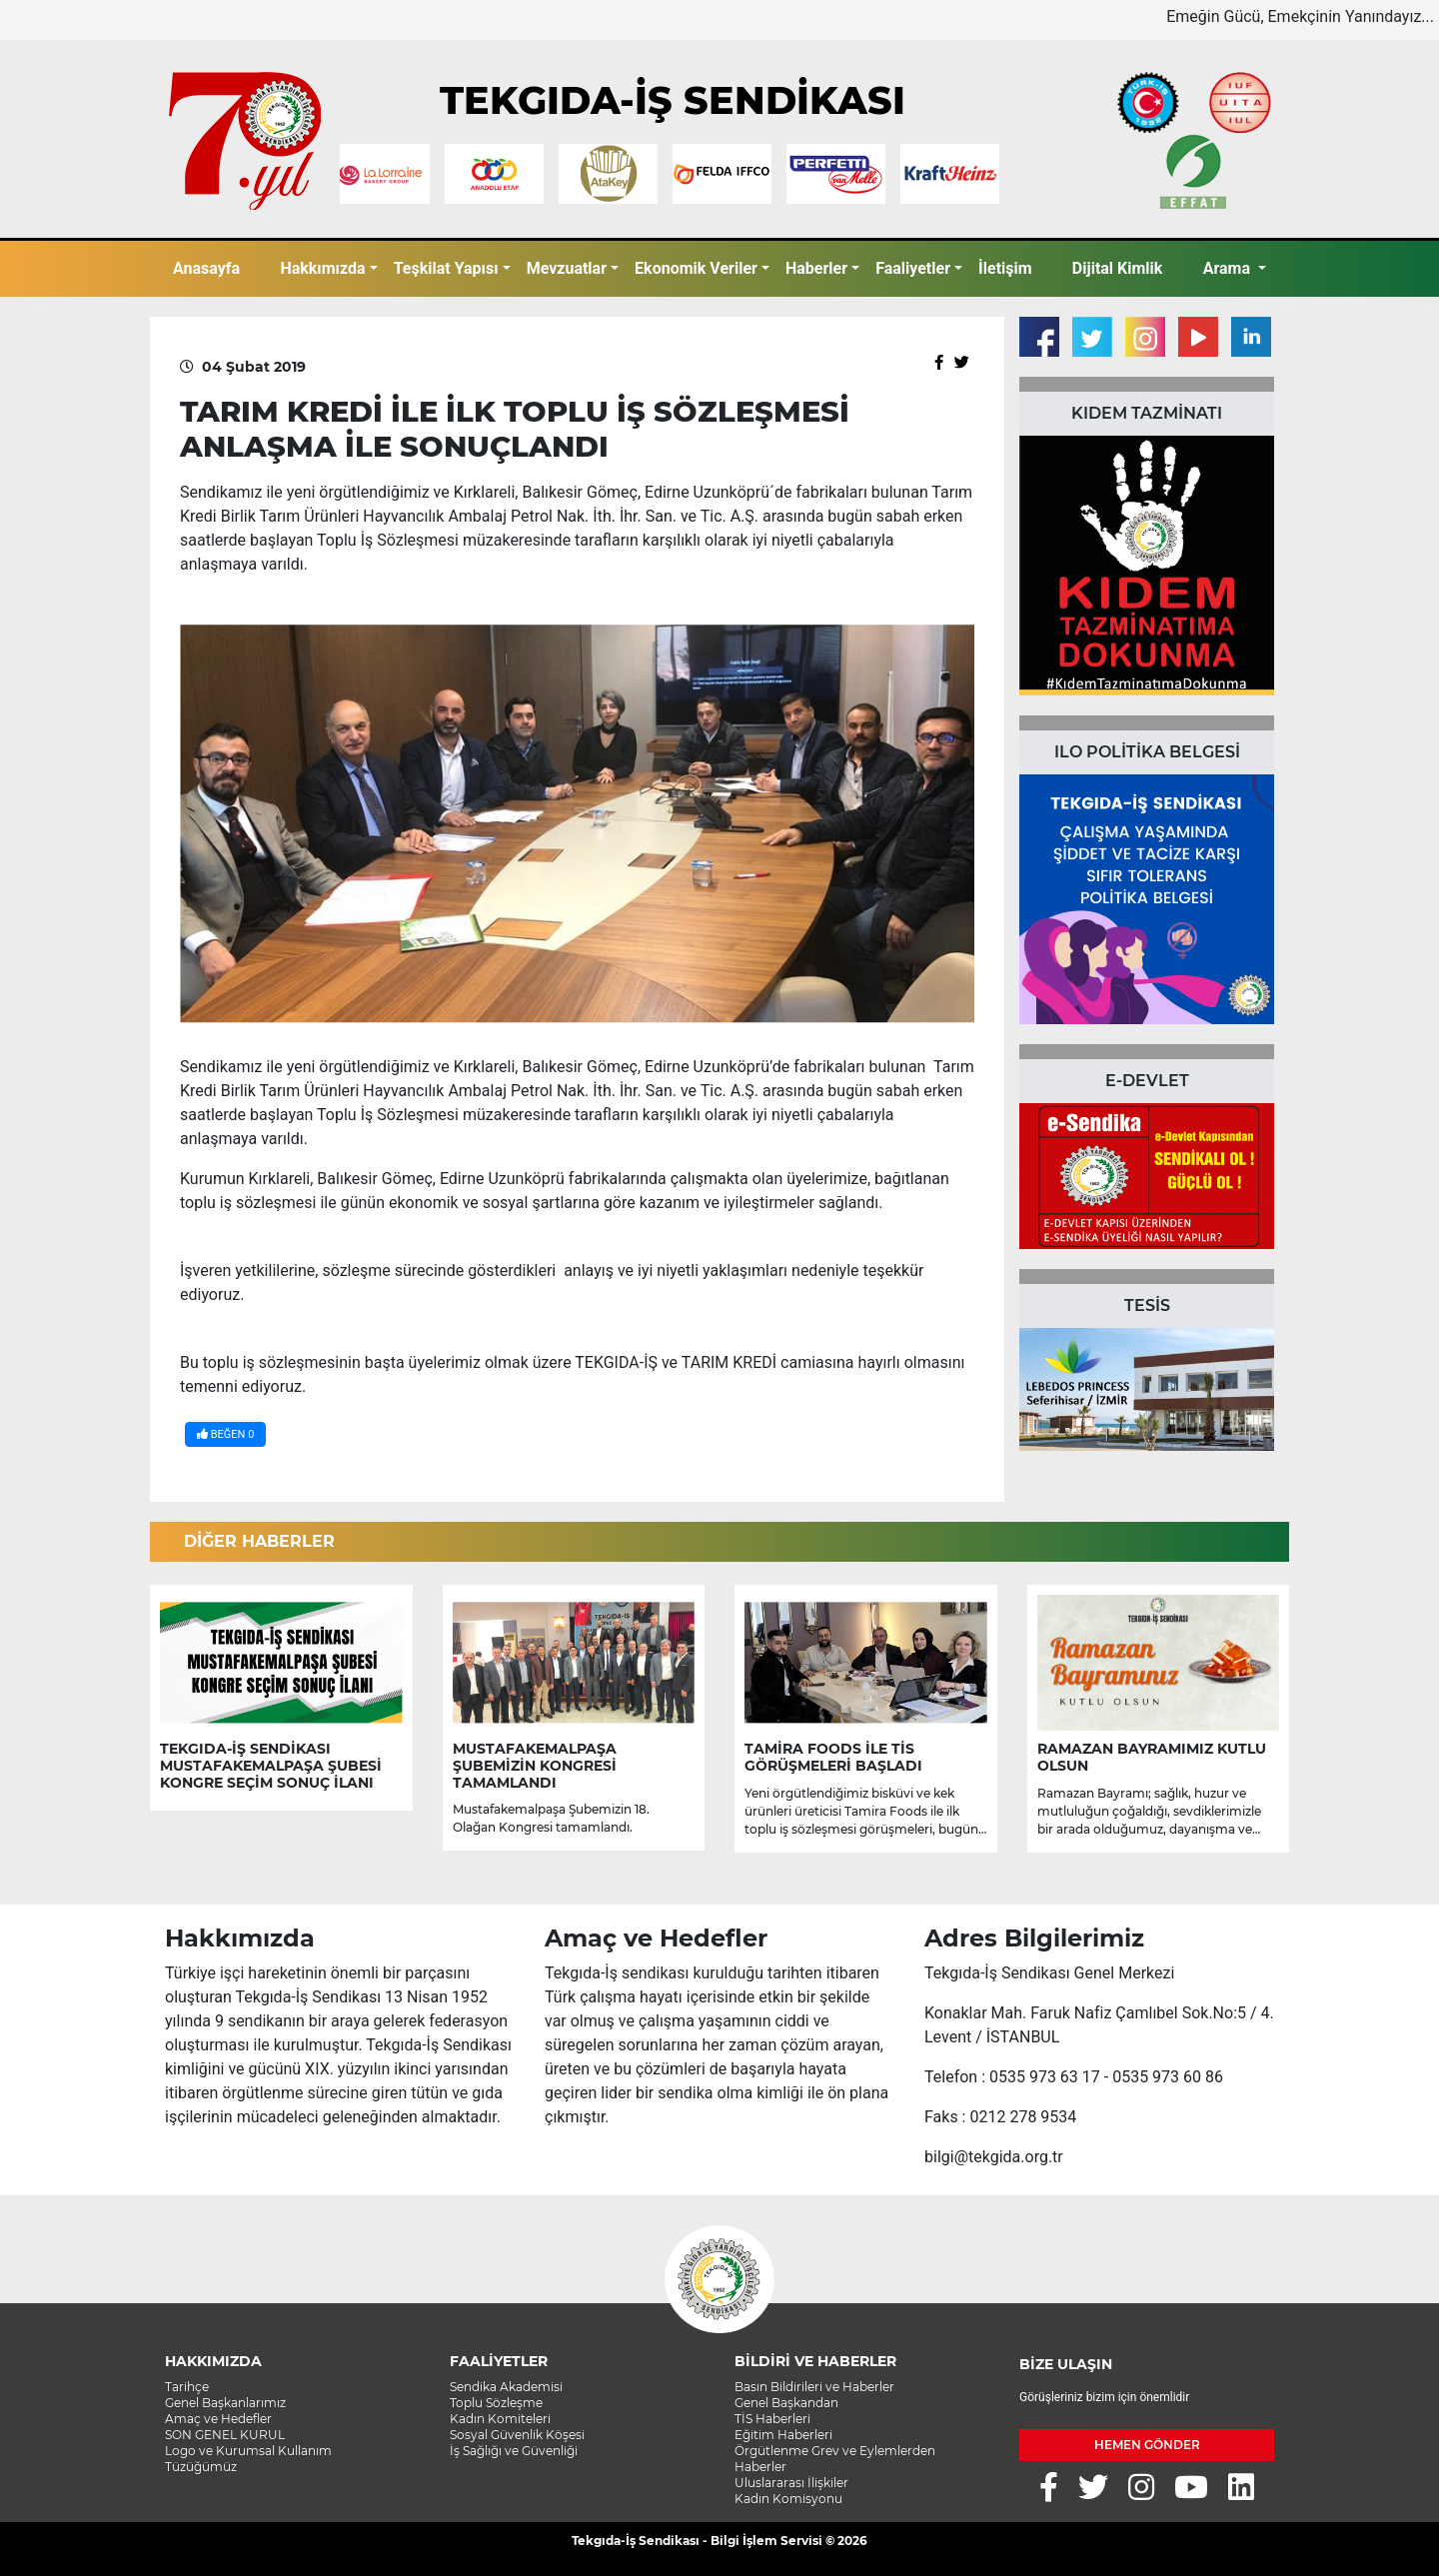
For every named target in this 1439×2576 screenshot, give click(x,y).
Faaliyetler (912, 268)
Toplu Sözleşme (496, 2402)
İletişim (1005, 268)
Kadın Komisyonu (788, 2498)
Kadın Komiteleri (500, 2418)
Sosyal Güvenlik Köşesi (517, 2434)
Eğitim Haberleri (783, 2434)
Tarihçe (187, 2386)
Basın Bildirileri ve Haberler (814, 2386)
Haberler (816, 268)
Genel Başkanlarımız (225, 2402)
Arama (1228, 268)
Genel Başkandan (786, 2402)
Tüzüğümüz (201, 2466)
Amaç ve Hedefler (218, 2418)
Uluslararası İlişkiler (791, 2482)
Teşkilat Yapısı (446, 268)
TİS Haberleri (772, 2418)
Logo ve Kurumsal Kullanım (248, 2450)
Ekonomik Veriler (696, 268)
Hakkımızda (322, 268)
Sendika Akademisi (506, 2386)
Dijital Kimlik (1117, 268)
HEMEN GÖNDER (1147, 2444)
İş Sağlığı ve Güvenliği (514, 2450)
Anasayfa (206, 268)
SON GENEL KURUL (225, 2434)
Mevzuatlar (567, 268)
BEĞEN (225, 1434)
